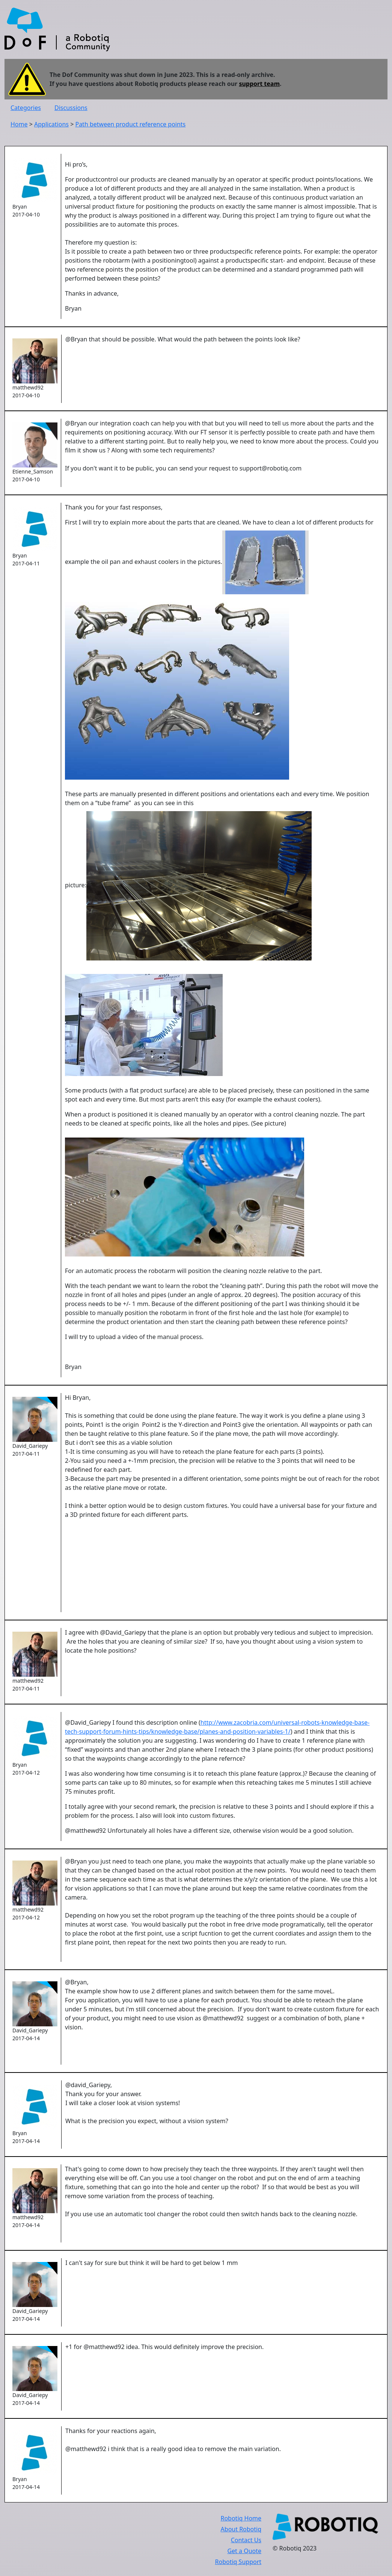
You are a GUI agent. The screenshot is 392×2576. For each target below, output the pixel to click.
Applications (51, 124)
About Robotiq (241, 2529)
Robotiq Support (238, 2562)
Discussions (70, 108)
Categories (26, 108)
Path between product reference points (130, 124)
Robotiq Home (240, 2518)
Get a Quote (244, 2551)
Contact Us (246, 2540)
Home (19, 124)
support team (259, 84)
